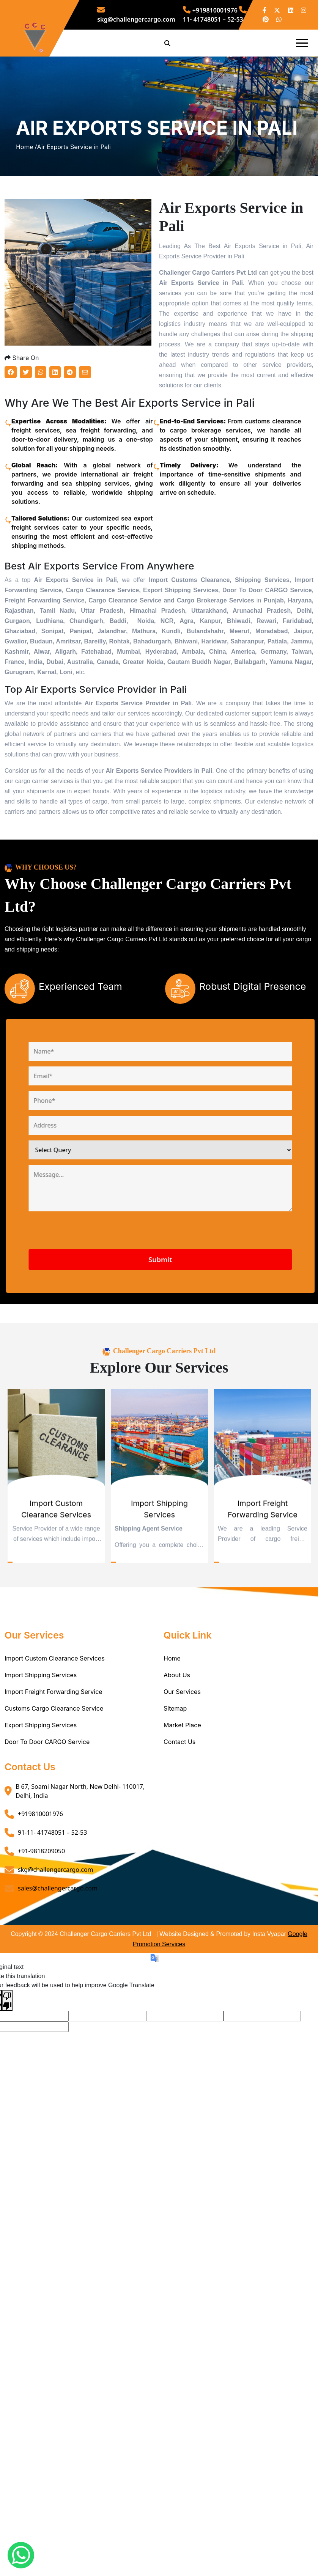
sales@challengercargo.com (58, 1958)
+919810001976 (210, 10)
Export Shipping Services (41, 1795)
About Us (177, 1745)
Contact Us (179, 1812)
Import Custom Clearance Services (55, 1728)
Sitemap (175, 1778)
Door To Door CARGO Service (47, 1812)
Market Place (182, 1795)
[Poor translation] (7, 2070)
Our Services (182, 1762)
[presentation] (117, 1304)
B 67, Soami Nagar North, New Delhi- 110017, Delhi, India (80, 1861)
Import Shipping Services (41, 1745)
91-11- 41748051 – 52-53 (52, 1902)
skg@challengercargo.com (55, 1940)
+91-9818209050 (41, 1921)
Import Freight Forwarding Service (53, 1762)
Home (172, 1728)
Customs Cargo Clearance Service (54, 1778)
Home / (26, 182)
